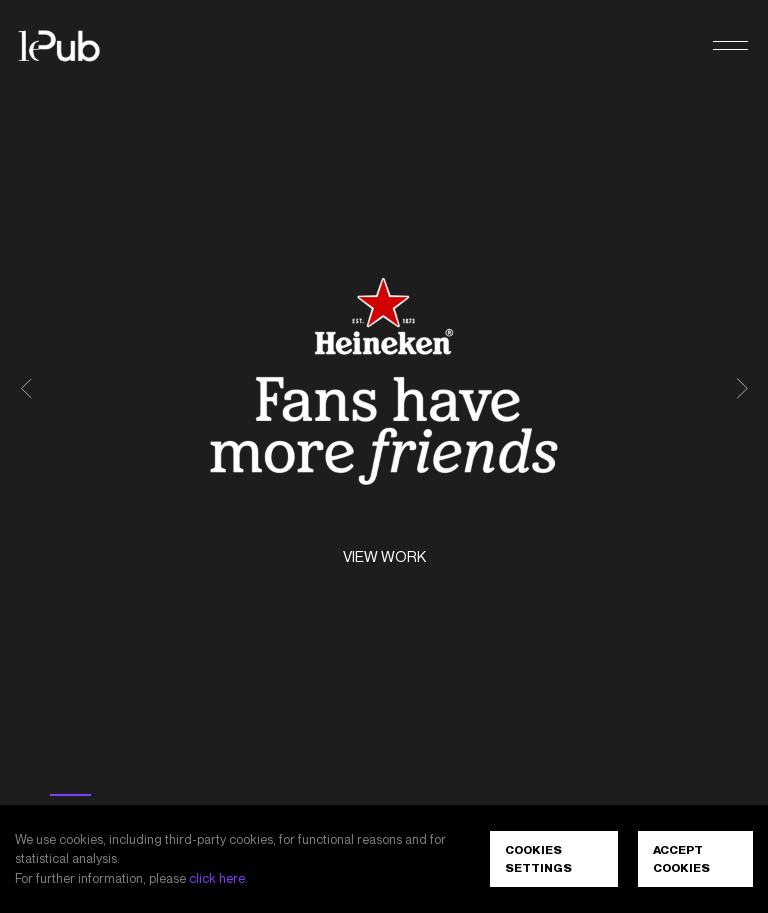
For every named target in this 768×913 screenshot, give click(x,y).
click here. (218, 878)
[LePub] (72, 46)
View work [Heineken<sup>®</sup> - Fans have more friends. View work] (384, 557)
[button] (730, 46)
